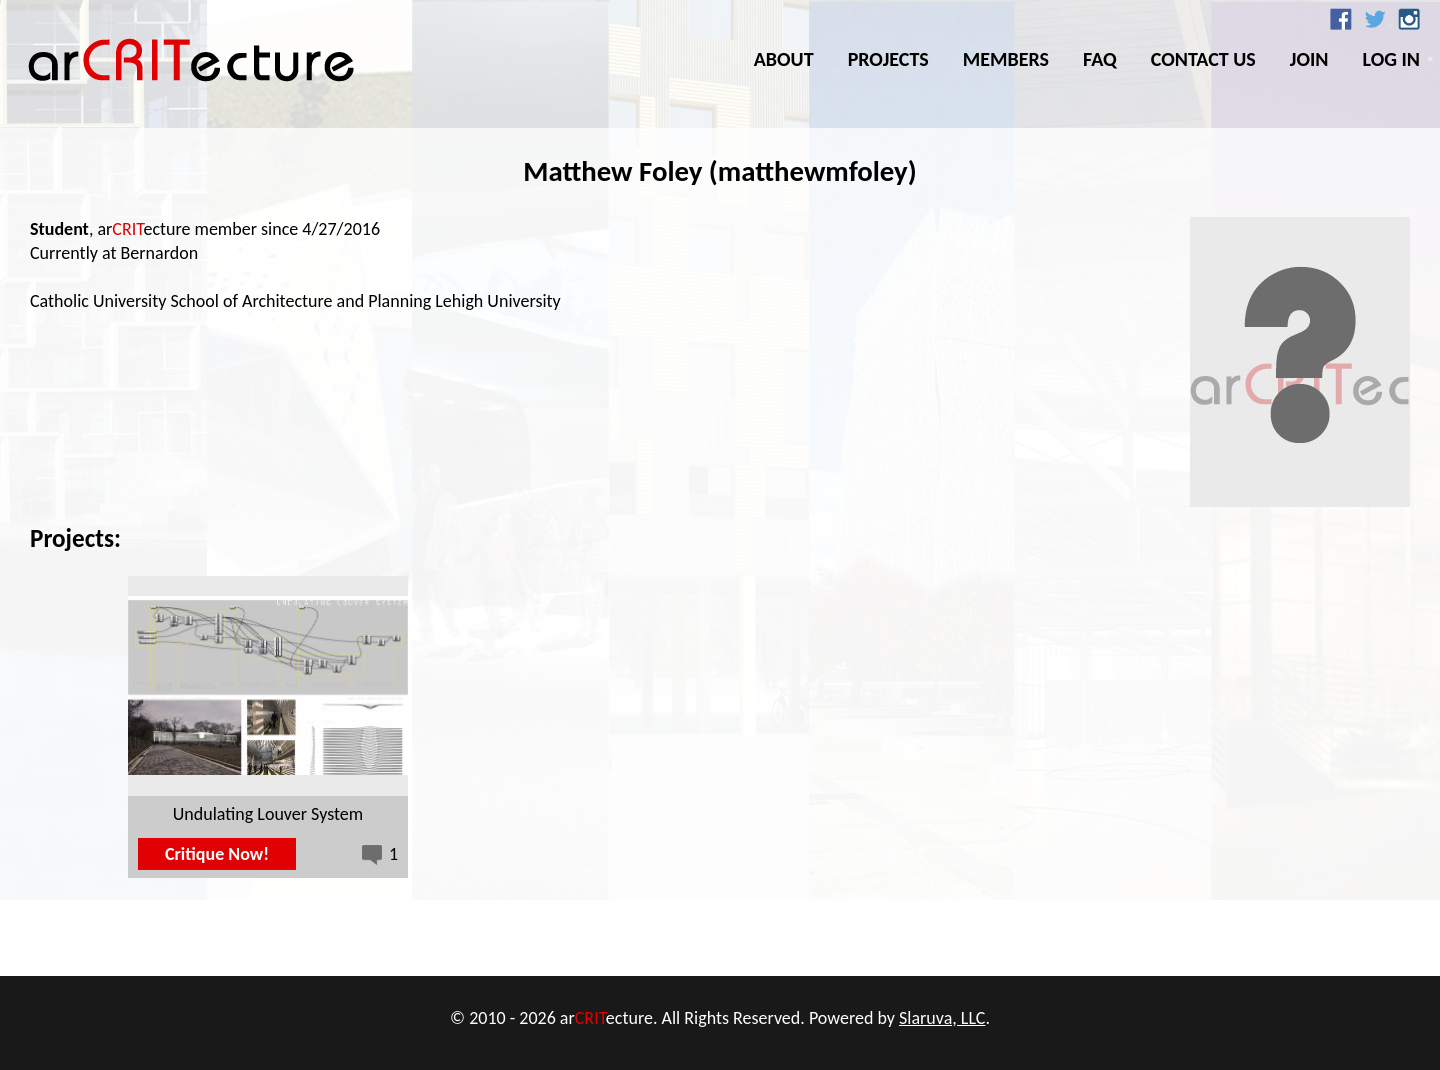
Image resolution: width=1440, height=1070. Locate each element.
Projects (888, 59)
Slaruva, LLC (942, 1018)
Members (1006, 59)
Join (1309, 59)
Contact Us (1203, 59)
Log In (1391, 59)
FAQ (1100, 59)
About (784, 59)
